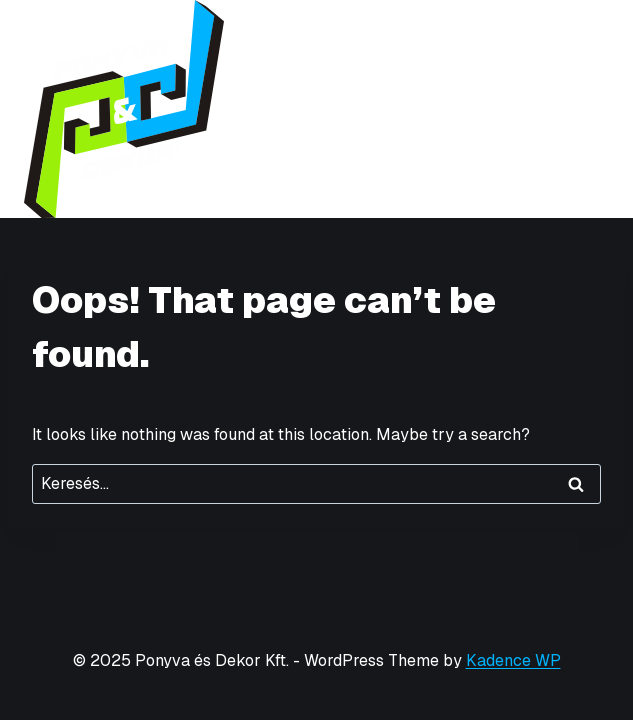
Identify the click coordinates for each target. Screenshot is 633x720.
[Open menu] (590, 108)
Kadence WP (513, 660)
